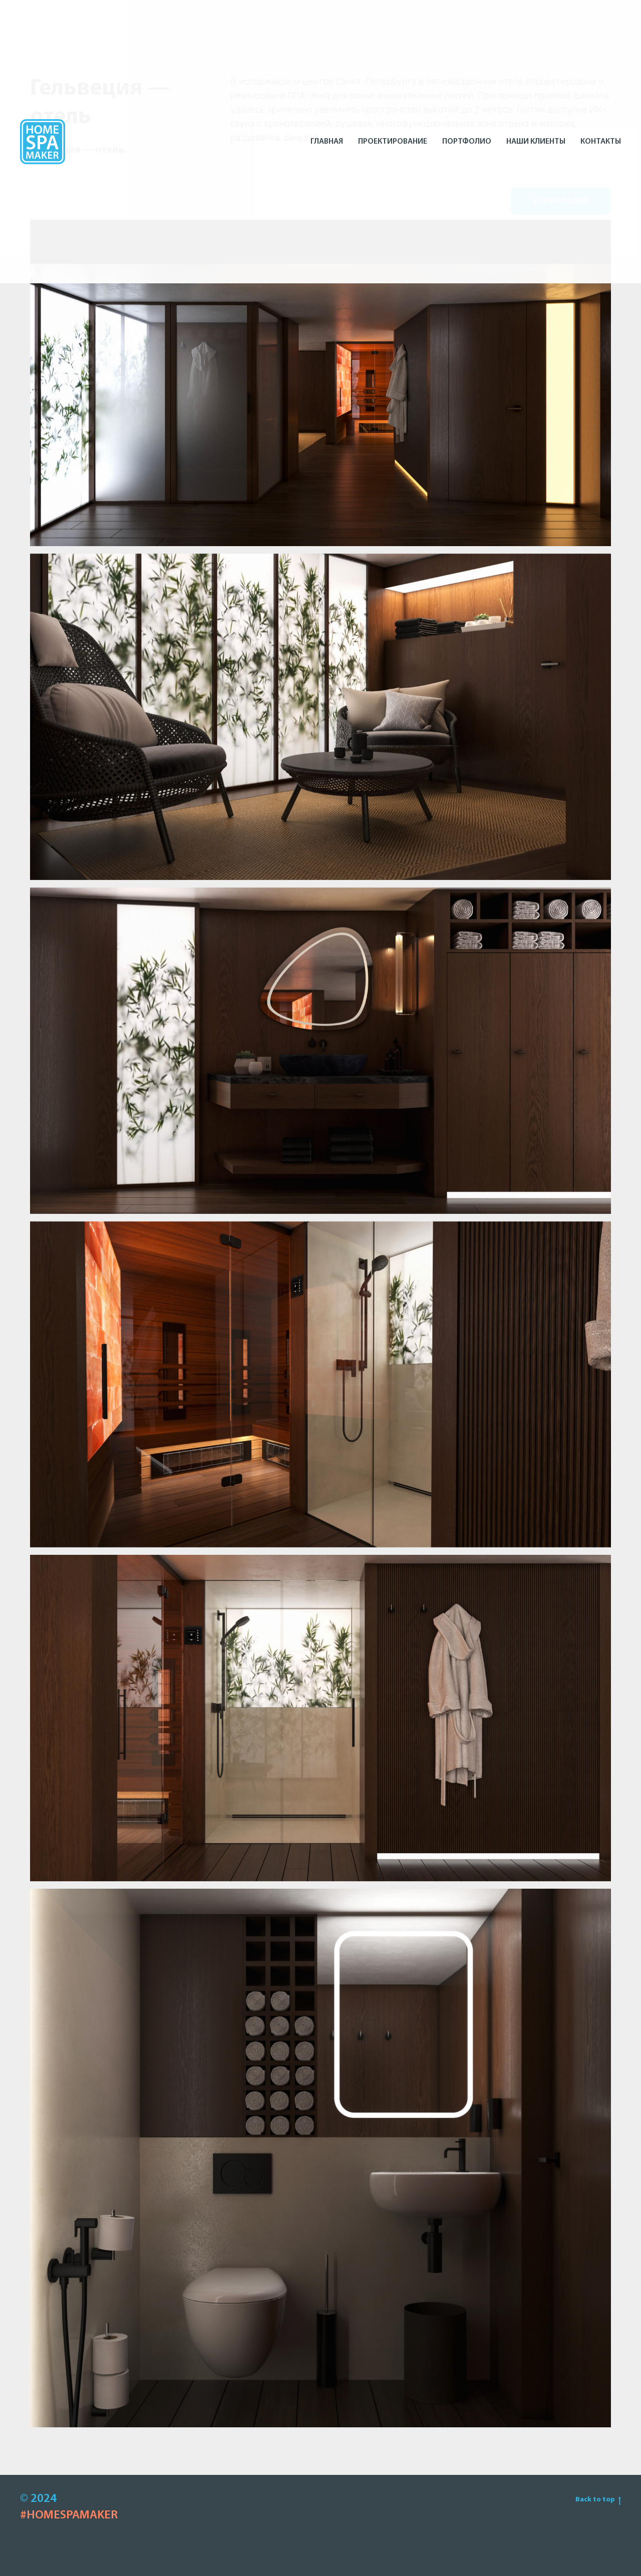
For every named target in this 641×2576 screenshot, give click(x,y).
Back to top (598, 2500)
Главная (326, 142)
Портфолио (466, 142)
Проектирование (392, 142)
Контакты (600, 142)
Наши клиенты (535, 142)
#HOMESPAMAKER (69, 2515)
